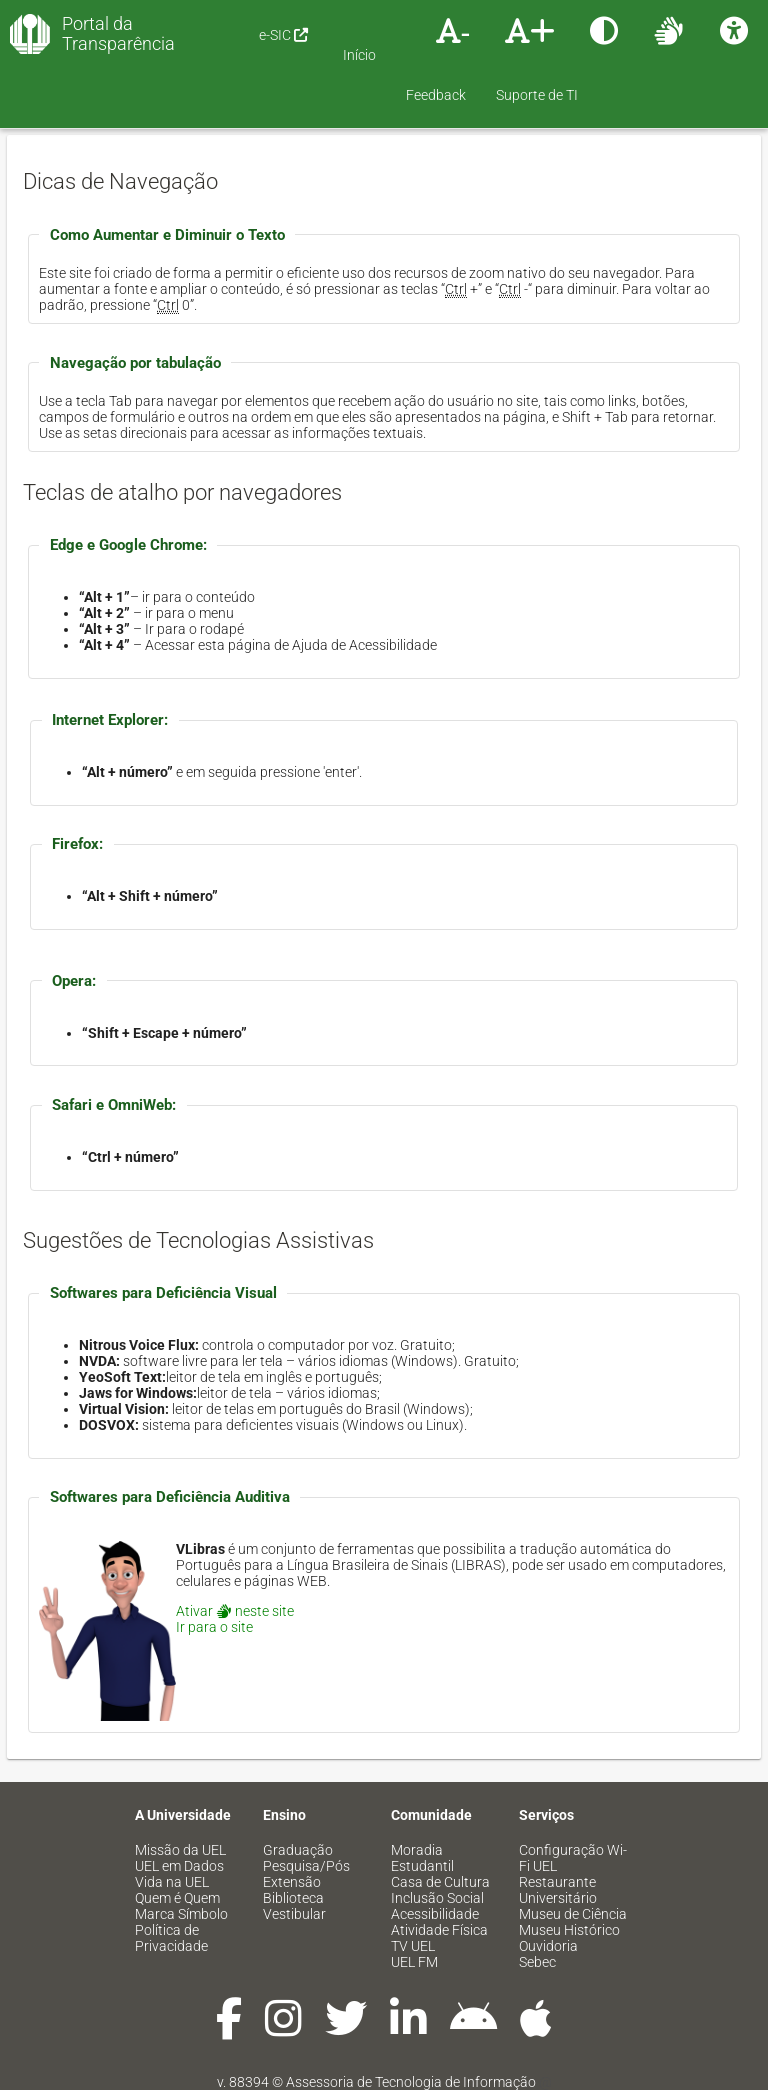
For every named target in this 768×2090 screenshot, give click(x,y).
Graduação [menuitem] (298, 1850)
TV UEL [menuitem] (413, 1946)
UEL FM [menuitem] (414, 1962)
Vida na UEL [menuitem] (172, 1882)
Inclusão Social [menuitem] (437, 1898)
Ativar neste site (235, 1611)
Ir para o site (214, 1627)
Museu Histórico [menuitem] (569, 1930)
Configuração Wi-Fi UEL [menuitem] (573, 1858)
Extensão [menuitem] (292, 1882)
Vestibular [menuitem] (294, 1914)
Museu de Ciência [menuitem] (573, 1914)
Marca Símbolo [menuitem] (181, 1914)
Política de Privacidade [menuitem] (171, 1938)
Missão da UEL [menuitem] (180, 1850)
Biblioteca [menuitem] (293, 1898)
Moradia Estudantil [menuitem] (422, 1858)
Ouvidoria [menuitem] (548, 1946)
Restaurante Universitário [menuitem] (558, 1890)
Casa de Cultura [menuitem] (440, 1882)
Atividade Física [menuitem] (439, 1930)
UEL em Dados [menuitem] (179, 1866)
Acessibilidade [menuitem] (435, 1914)
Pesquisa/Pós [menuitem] (306, 1866)
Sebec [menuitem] (537, 1962)
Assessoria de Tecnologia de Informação (411, 2082)
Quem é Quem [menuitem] (177, 1898)
